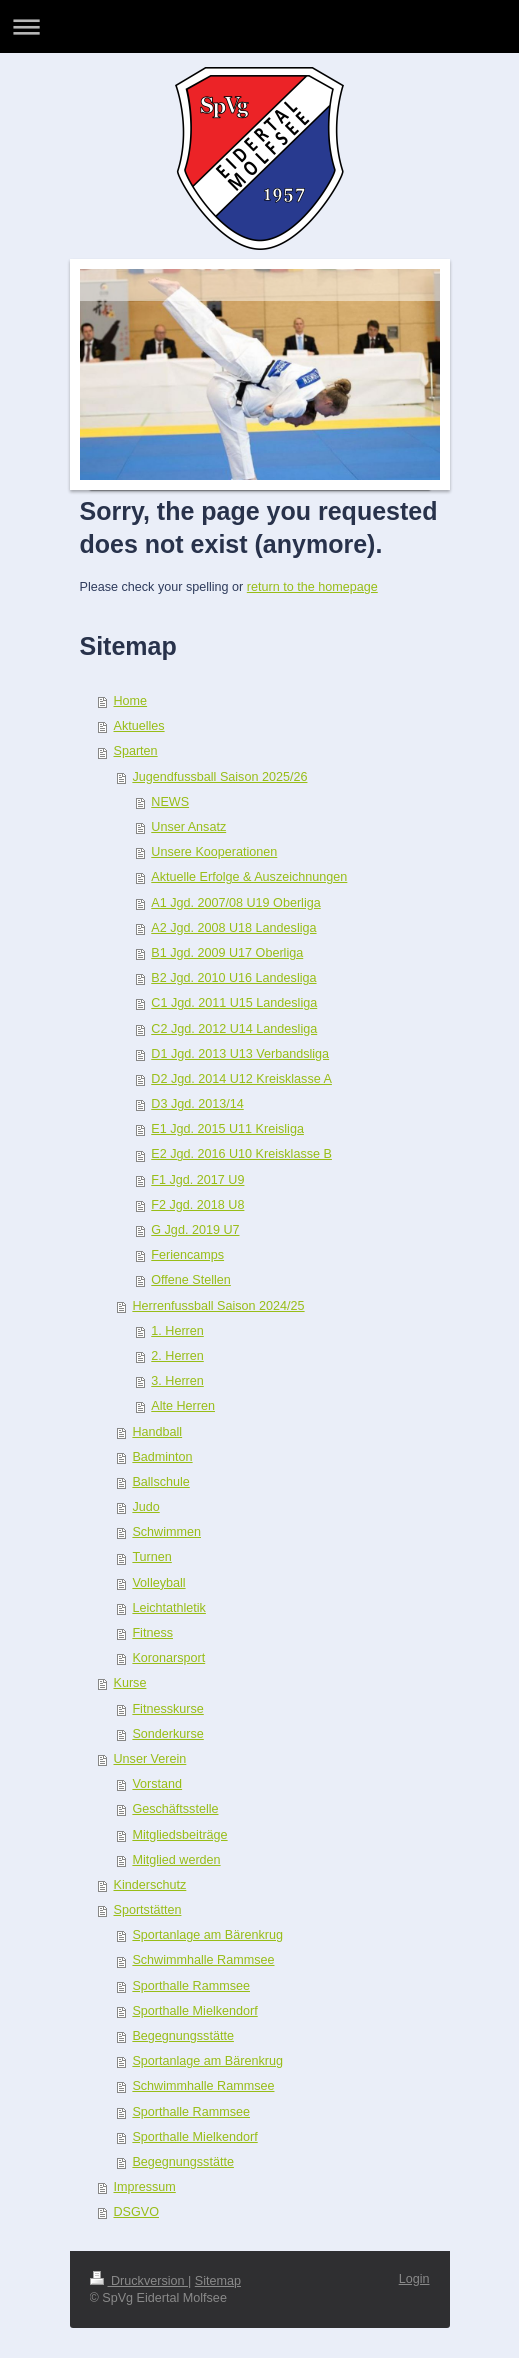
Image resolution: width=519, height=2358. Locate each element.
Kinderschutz (150, 1885)
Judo (145, 1507)
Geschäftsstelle (175, 1809)
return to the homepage (312, 587)
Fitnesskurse (167, 1709)
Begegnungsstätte (183, 2036)
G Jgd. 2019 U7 (195, 1230)
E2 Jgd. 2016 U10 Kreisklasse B (241, 1154)
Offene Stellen (191, 1280)
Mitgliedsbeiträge (179, 1835)
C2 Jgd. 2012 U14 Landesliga (234, 1029)
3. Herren (177, 1381)
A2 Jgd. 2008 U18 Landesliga (233, 928)
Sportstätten (148, 1910)
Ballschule (160, 1482)
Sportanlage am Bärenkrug (207, 1935)
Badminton (162, 1457)
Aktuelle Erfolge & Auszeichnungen (249, 877)
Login (414, 2279)
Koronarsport (168, 1658)
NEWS (170, 802)
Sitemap (218, 2281)
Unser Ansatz (188, 827)
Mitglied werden (176, 1860)
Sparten (136, 751)
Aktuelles (139, 726)
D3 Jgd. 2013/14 (197, 1104)
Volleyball (158, 1583)
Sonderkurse (167, 1734)
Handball (157, 1432)
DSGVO (137, 2212)
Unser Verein (150, 1759)
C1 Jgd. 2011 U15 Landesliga (234, 1003)
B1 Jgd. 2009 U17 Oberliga (227, 953)
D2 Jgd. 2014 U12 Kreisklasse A (241, 1079)
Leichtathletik (169, 1608)
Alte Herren (183, 1406)
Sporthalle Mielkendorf (194, 2011)
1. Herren (177, 1331)
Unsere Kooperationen (214, 852)
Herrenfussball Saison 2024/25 (218, 1306)
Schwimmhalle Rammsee (203, 1960)
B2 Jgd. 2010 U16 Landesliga (233, 978)
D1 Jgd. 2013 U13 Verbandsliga (240, 1054)
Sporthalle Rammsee (191, 1986)
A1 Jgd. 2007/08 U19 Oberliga (235, 903)
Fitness (152, 1633)
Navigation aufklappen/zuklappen (259, 26)
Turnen (151, 1557)
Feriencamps (187, 1255)
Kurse (130, 1683)
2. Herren (177, 1356)
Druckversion (139, 2281)
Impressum (145, 2187)
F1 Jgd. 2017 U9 (197, 1180)
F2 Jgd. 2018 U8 (197, 1205)
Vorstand (157, 1784)
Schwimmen (166, 1532)
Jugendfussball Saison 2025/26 (219, 777)
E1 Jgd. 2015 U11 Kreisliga (227, 1129)
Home (131, 701)
